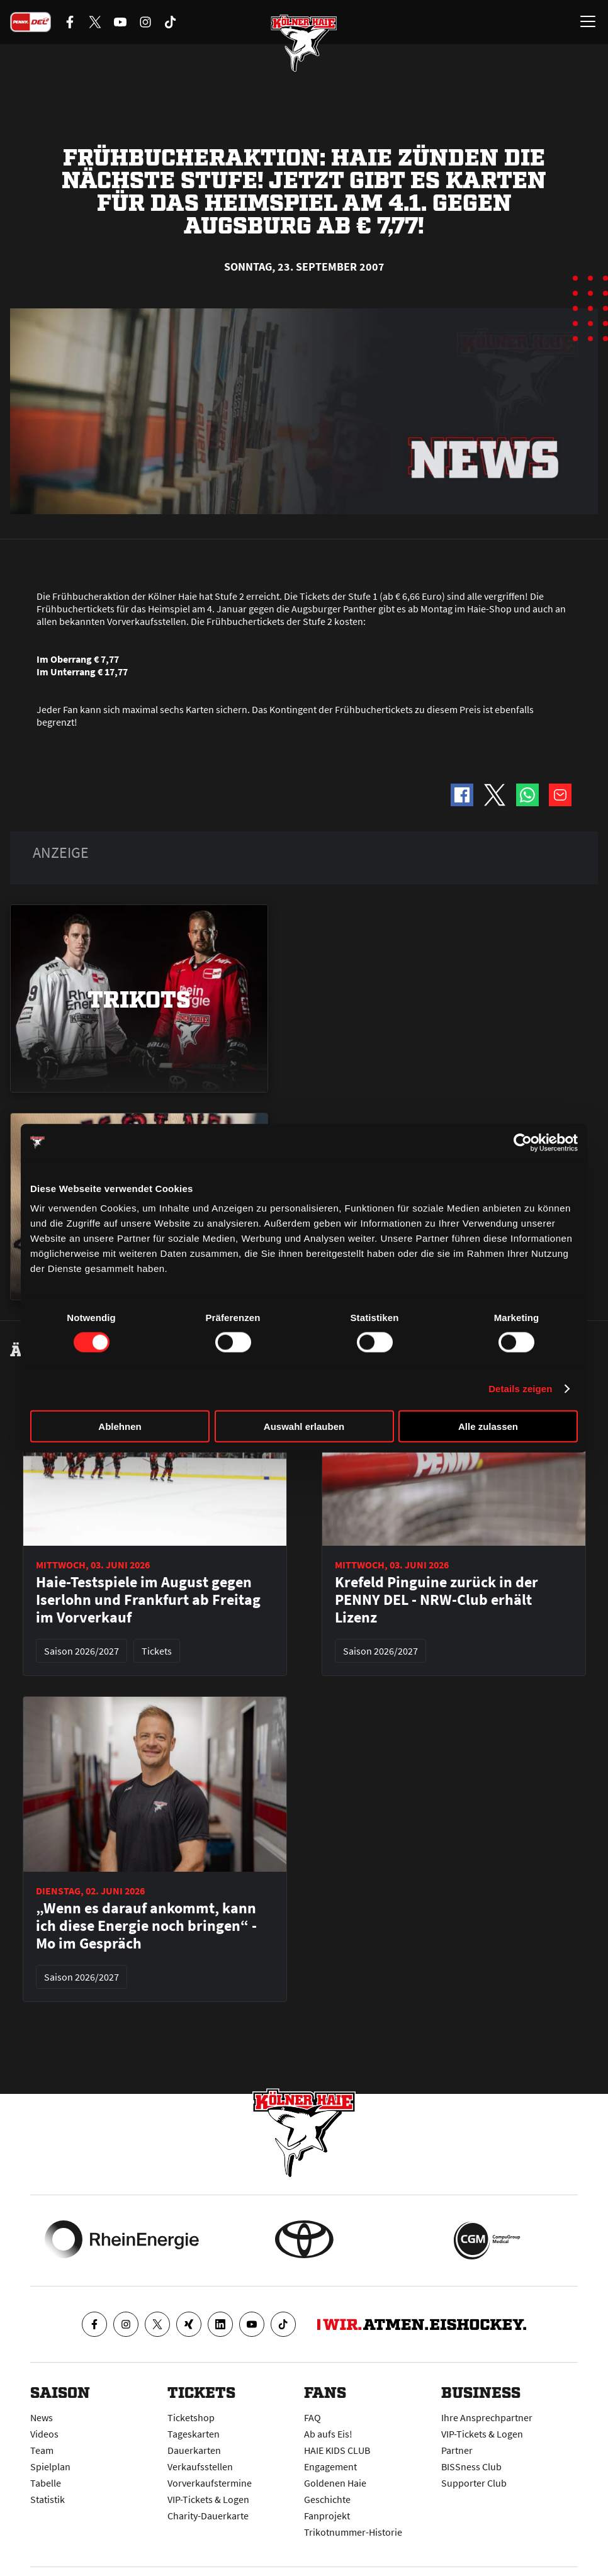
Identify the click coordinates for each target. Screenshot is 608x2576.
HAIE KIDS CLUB (337, 2450)
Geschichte (327, 2499)
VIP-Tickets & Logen (208, 2499)
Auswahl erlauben (304, 1426)
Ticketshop (191, 2417)
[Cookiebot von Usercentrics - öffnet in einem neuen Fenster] (523, 1142)
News (41, 2417)
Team (41, 2450)
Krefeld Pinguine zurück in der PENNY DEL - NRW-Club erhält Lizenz (436, 1599)
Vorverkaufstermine (209, 2483)
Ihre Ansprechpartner (486, 2417)
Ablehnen (119, 1426)
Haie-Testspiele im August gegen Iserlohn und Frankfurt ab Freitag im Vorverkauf (148, 1599)
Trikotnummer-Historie (353, 2532)
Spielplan (50, 2466)
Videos (44, 2433)
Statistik (47, 2499)
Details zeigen (520, 1388)
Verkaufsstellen (200, 2466)
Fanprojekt (327, 2515)
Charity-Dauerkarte (208, 2515)
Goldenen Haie (335, 2483)
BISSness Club (471, 2466)
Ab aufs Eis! (328, 2433)
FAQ (312, 2417)
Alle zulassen (488, 1426)
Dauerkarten (194, 2450)
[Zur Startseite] (304, 44)
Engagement (330, 2466)
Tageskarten (193, 2433)
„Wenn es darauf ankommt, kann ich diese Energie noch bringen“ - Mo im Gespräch (146, 1925)
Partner (457, 2450)
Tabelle (45, 2483)
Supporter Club (474, 2483)
